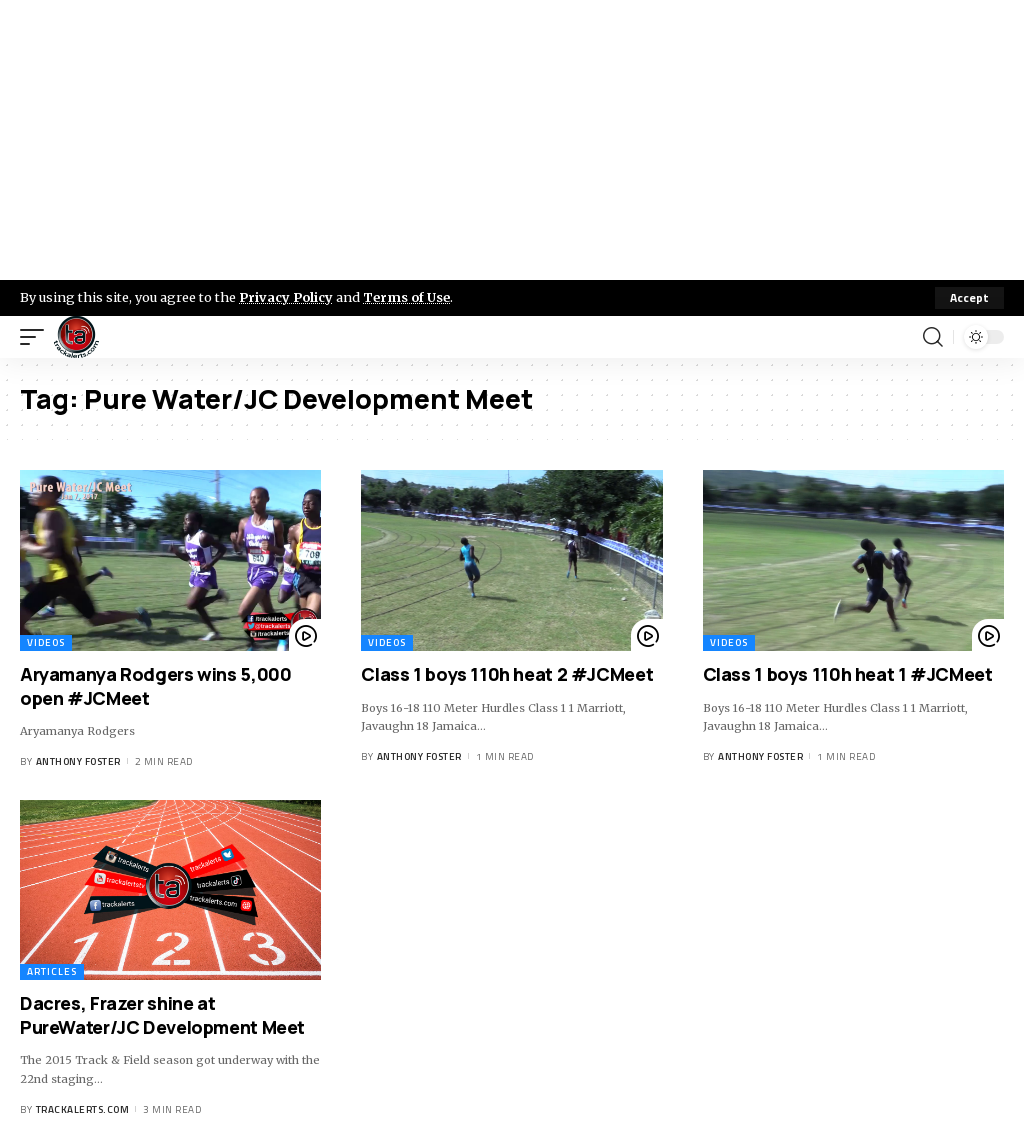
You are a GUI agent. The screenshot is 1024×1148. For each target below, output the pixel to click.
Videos (46, 642)
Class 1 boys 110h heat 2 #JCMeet (507, 674)
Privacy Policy (286, 297)
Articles (52, 971)
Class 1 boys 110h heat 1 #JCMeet (848, 674)
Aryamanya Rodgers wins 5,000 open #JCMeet (155, 685)
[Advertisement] (512, 140)
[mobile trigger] (37, 337)
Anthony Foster (78, 761)
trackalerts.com (83, 1109)
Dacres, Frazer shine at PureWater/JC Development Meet (162, 1014)
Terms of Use (406, 297)
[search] (933, 337)
